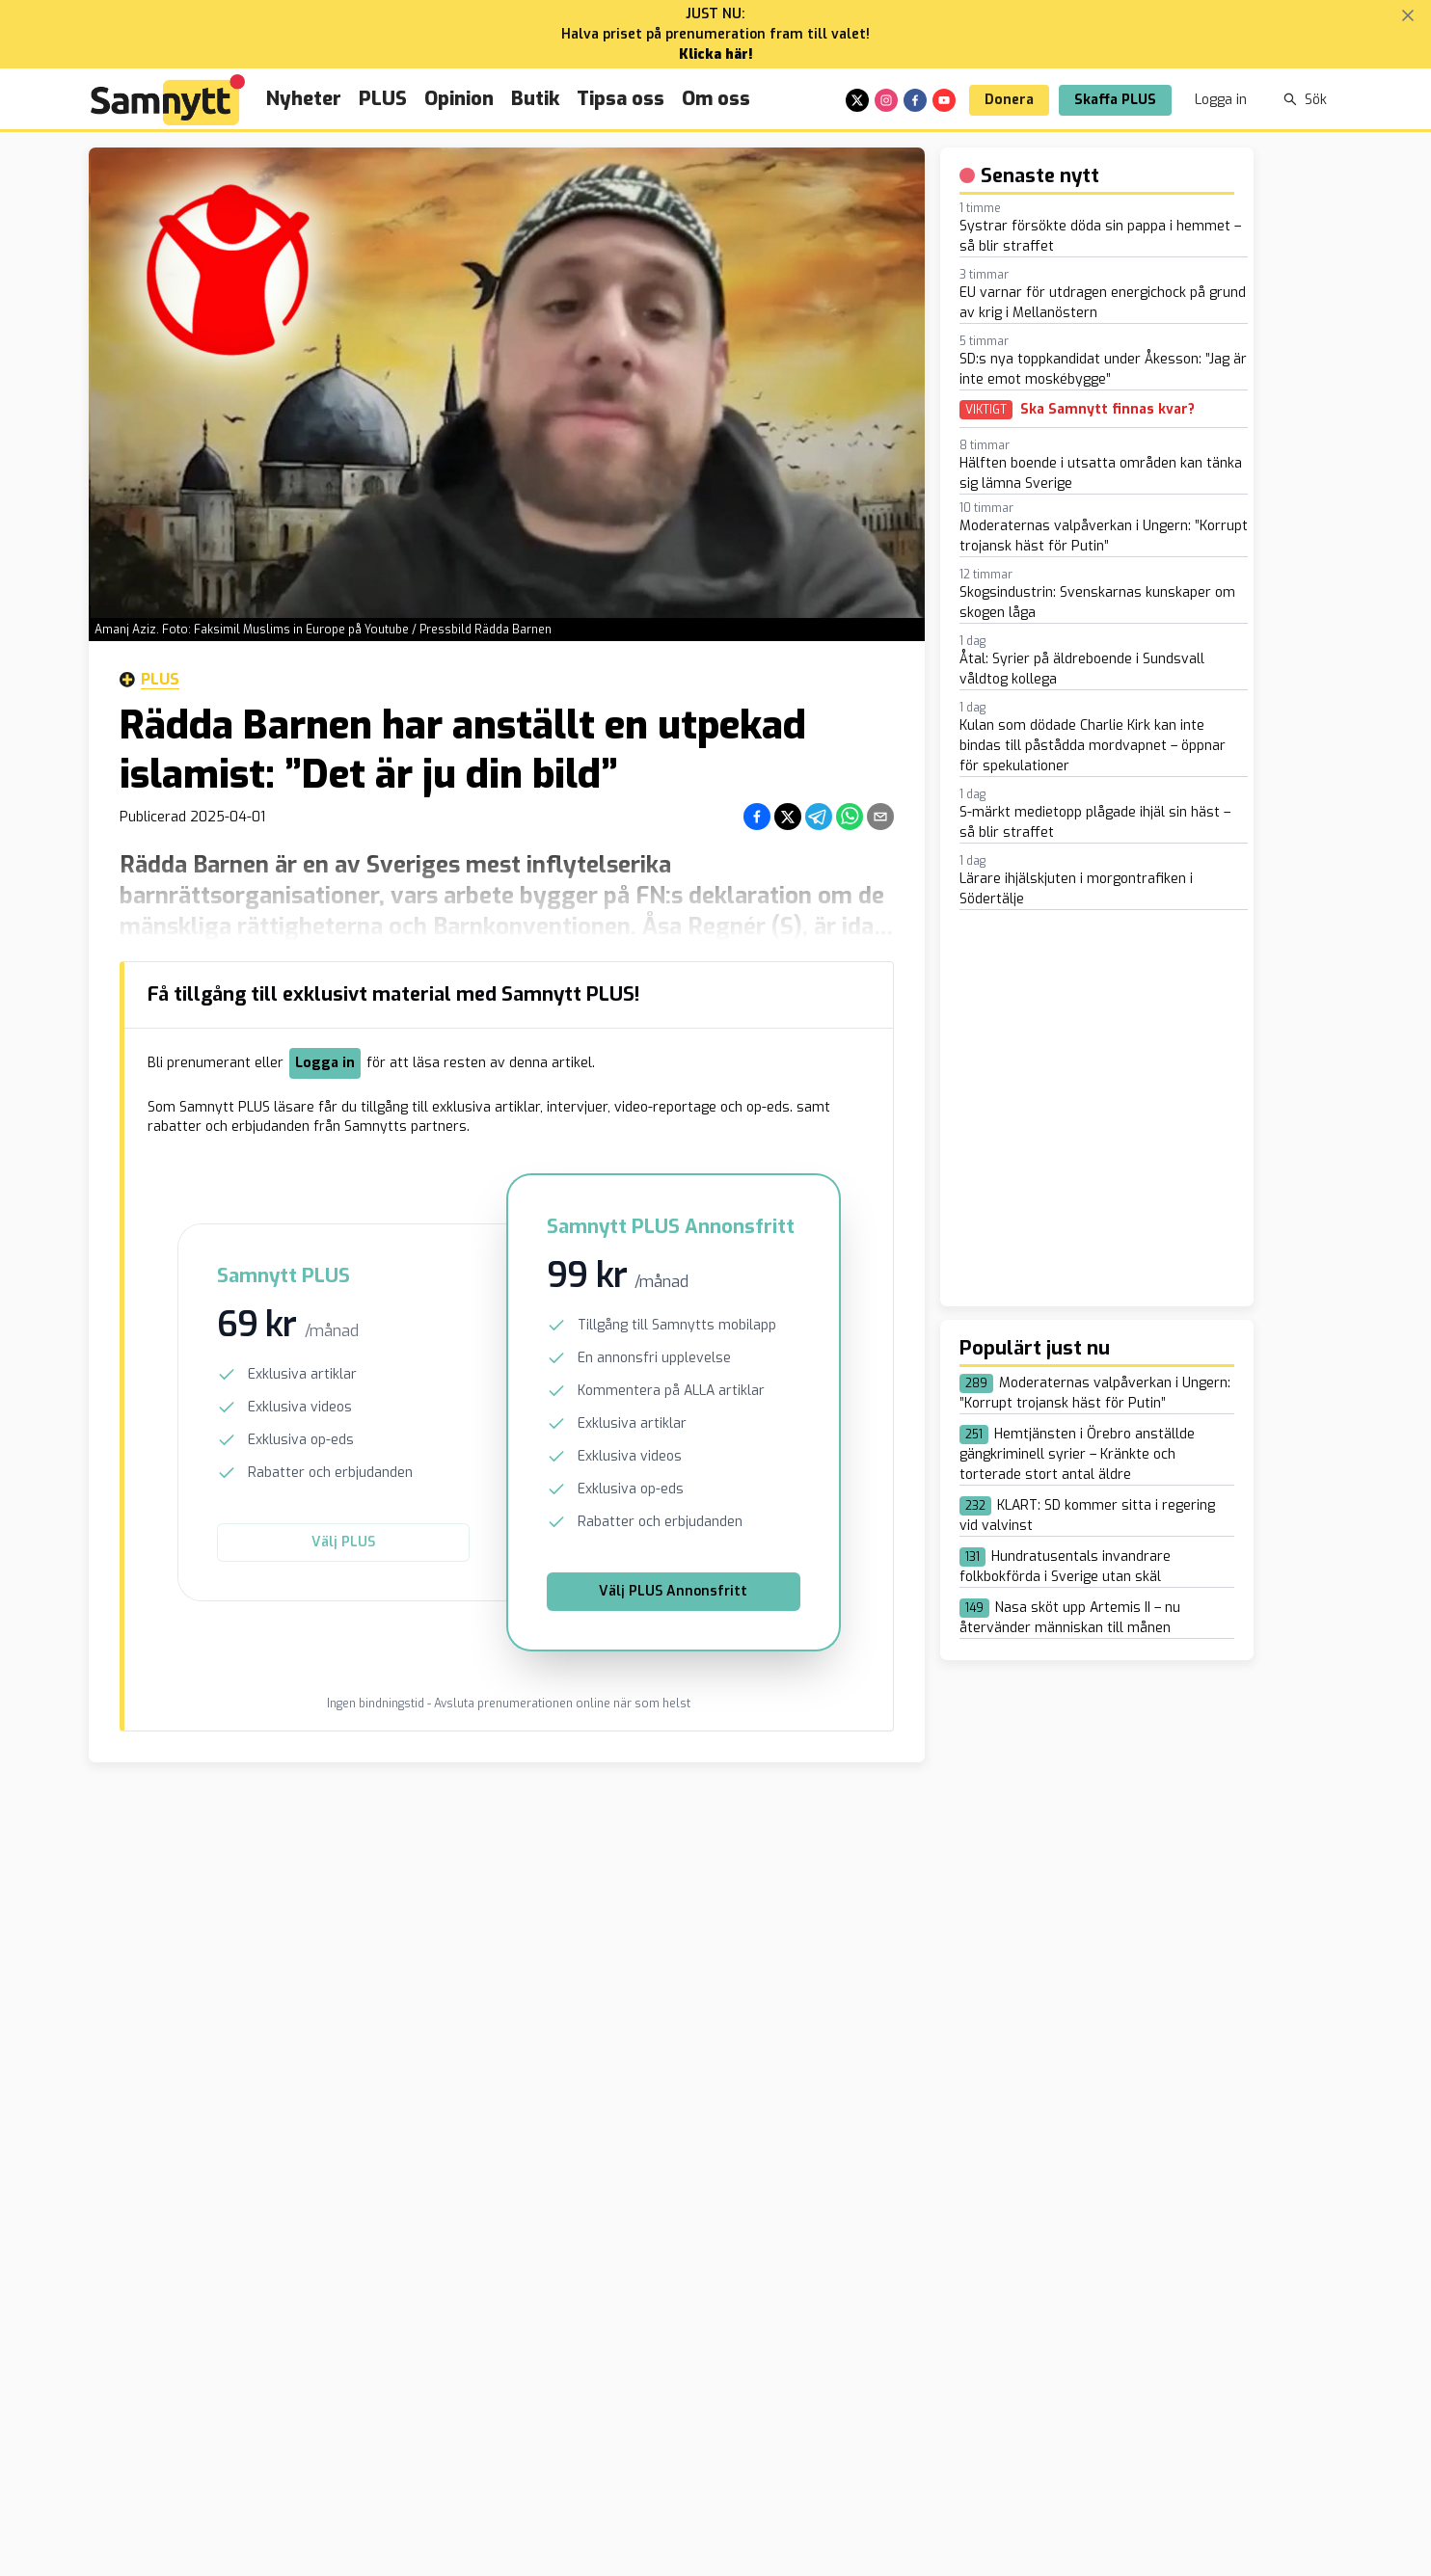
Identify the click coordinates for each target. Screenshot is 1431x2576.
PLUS (383, 99)
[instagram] (886, 100)
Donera (1009, 100)
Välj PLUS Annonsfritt (673, 1591)
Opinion (459, 99)
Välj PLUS (343, 1542)
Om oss (716, 99)
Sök (1305, 100)
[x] (857, 100)
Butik (535, 99)
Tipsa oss (620, 99)
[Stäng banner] (1407, 15)
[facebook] (915, 100)
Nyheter (303, 99)
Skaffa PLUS (1115, 100)
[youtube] (944, 100)
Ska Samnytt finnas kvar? (1107, 409)
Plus (149, 679)
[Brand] (168, 99)
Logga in (1221, 100)
